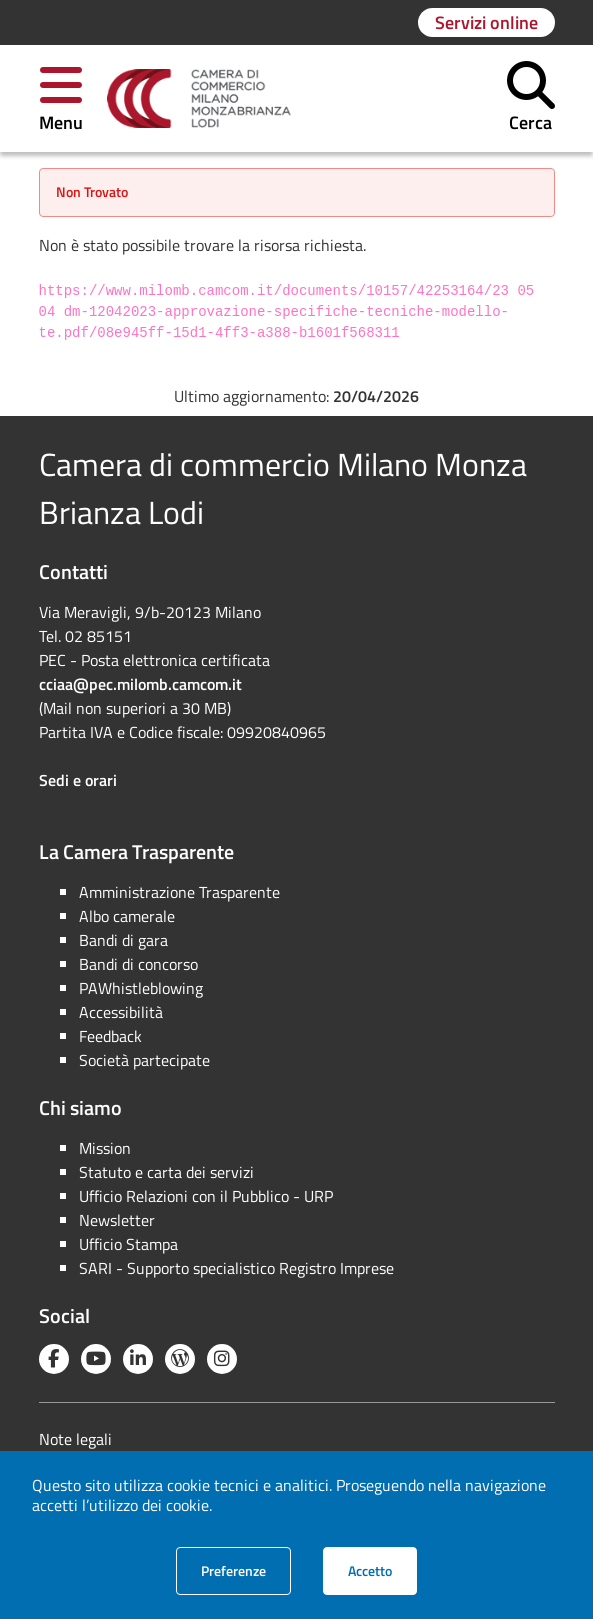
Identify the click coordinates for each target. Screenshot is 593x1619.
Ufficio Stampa (128, 1244)
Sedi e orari (78, 780)
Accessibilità (121, 1012)
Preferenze (246, 1570)
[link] (199, 99)
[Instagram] (222, 1359)
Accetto (382, 1570)
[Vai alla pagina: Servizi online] (486, 22)
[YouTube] (96, 1359)
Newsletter (117, 1220)
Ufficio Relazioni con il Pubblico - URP (206, 1196)
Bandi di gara (123, 940)
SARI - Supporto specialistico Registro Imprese (236, 1268)
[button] (61, 98)
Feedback (110, 1036)
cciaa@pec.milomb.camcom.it (140, 684)
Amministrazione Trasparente (179, 892)
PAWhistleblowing (141, 988)
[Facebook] (54, 1359)
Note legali (75, 1439)
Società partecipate (144, 1060)
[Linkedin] (138, 1359)
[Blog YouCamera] (180, 1359)
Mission (105, 1148)
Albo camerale (127, 916)
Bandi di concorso (138, 964)
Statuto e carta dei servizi (166, 1172)
